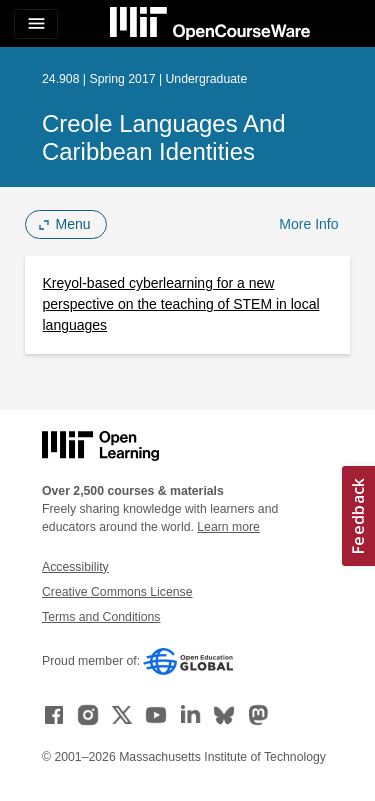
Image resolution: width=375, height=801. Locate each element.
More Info (308, 224)
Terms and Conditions (101, 617)
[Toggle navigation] (36, 24)
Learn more (228, 527)
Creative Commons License (117, 592)
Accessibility (75, 567)
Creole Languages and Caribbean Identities (164, 137)
